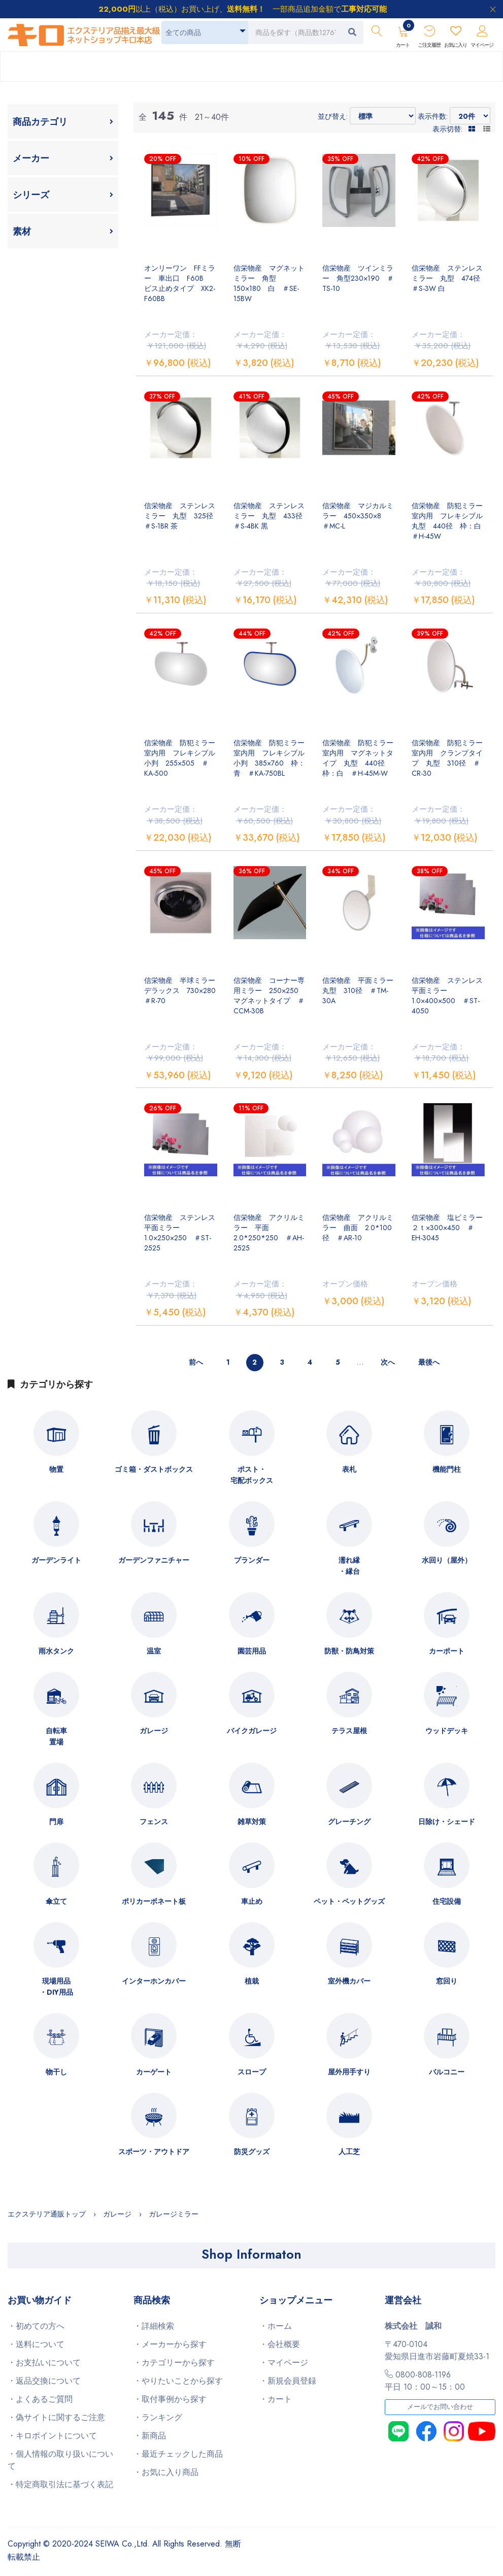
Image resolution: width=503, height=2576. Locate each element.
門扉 (56, 1822)
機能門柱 (446, 1469)
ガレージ (154, 1731)
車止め (251, 1901)
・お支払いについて (44, 2362)
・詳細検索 (153, 2326)
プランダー (252, 1560)
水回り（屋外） (447, 1560)
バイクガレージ (252, 1731)
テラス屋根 (349, 1731)
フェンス (154, 1822)
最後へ (429, 1362)
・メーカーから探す (170, 2344)
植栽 (252, 1981)
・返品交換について (44, 2381)
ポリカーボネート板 (154, 1901)
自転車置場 (56, 1736)
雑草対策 (252, 1822)
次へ (388, 1362)
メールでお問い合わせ (440, 2407)
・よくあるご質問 (40, 2399)
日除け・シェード (446, 1822)
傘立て (56, 1901)
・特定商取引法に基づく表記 (60, 2484)
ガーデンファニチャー (153, 1560)
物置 (56, 1469)
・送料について (36, 2344)
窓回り (446, 1981)
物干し (56, 2072)
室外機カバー (349, 1981)
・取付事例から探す (170, 2399)
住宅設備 (446, 1901)
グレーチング (349, 1822)
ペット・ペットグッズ (349, 1901)
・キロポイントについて (52, 2435)
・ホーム (275, 2326)
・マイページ (283, 2362)
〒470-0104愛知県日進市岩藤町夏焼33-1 (437, 2350)
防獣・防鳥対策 (349, 1651)
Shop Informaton (251, 2254)
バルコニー (446, 2072)
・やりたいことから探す (178, 2381)
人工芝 (349, 2151)
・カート (275, 2399)
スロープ (252, 2072)
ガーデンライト (56, 1560)
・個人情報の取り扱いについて (60, 2460)
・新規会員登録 (287, 2381)
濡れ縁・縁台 (349, 1565)
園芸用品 (252, 1651)
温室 (154, 1651)
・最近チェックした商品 (178, 2454)
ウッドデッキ (446, 1731)
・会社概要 (279, 2344)
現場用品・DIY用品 (56, 1986)
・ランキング (157, 2417)
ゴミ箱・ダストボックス (154, 1469)
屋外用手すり (349, 2072)
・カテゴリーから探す (174, 2362)
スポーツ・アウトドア (153, 2151)
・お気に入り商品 (165, 2472)
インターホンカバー (154, 1981)
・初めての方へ (36, 2326)
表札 (349, 1469)
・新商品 (149, 2435)
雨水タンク (56, 1651)
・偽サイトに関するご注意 (56, 2417)
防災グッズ (252, 2151)
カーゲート (154, 2072)
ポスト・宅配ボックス (251, 1474)
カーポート (446, 1651)
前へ (196, 1362)
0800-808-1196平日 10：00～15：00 (425, 2381)
